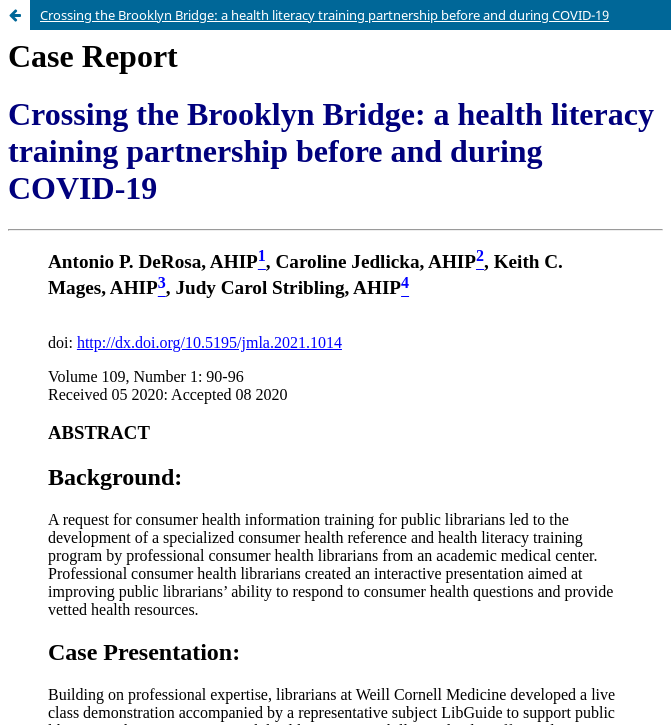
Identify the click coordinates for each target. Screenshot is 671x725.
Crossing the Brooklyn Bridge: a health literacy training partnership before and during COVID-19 (324, 15)
